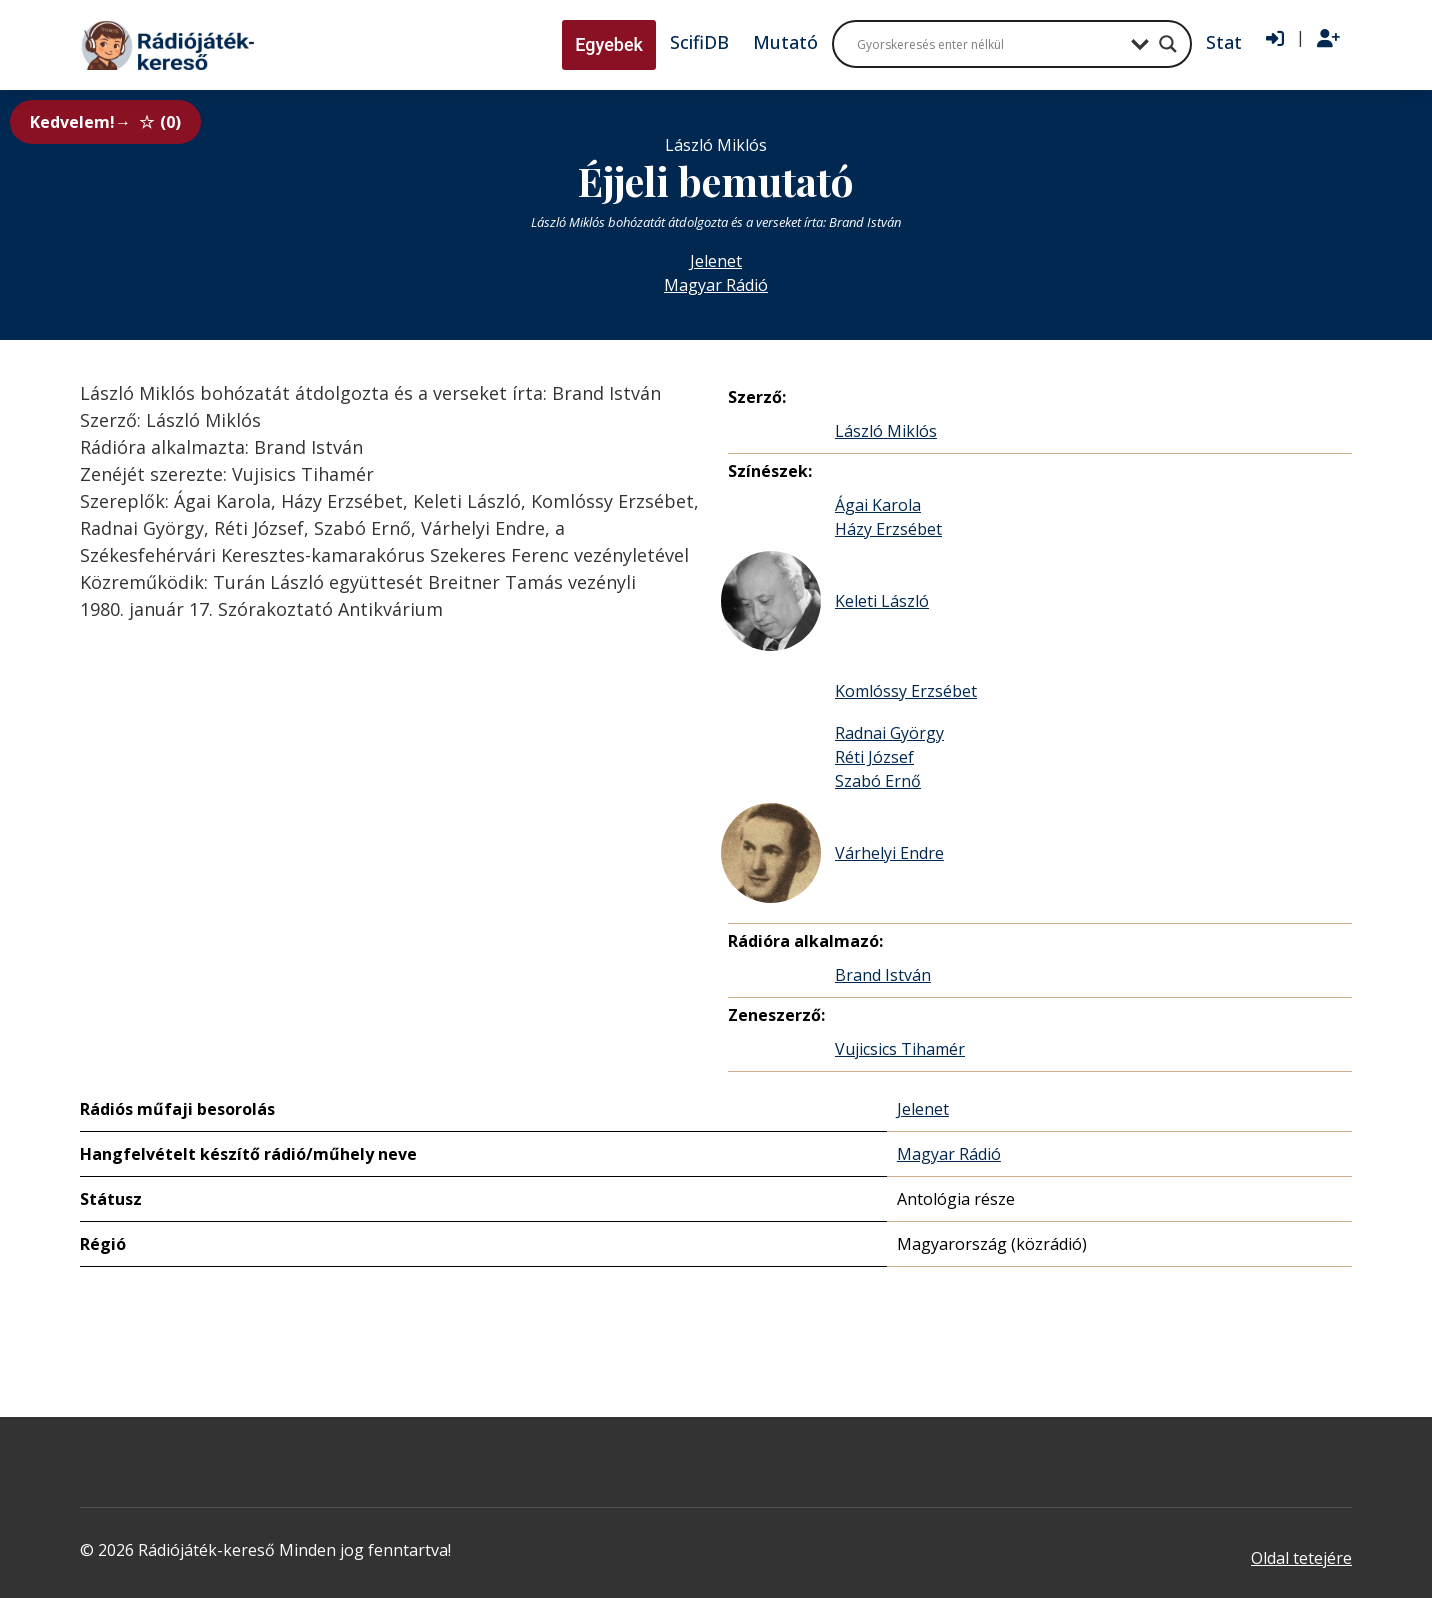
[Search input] (989, 44)
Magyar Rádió (716, 285)
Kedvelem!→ (105, 122)
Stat (1224, 42)
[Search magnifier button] (1168, 44)
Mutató (785, 42)
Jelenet (716, 261)
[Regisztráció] (1328, 39)
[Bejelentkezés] (1275, 39)
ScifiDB (699, 42)
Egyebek (609, 44)
